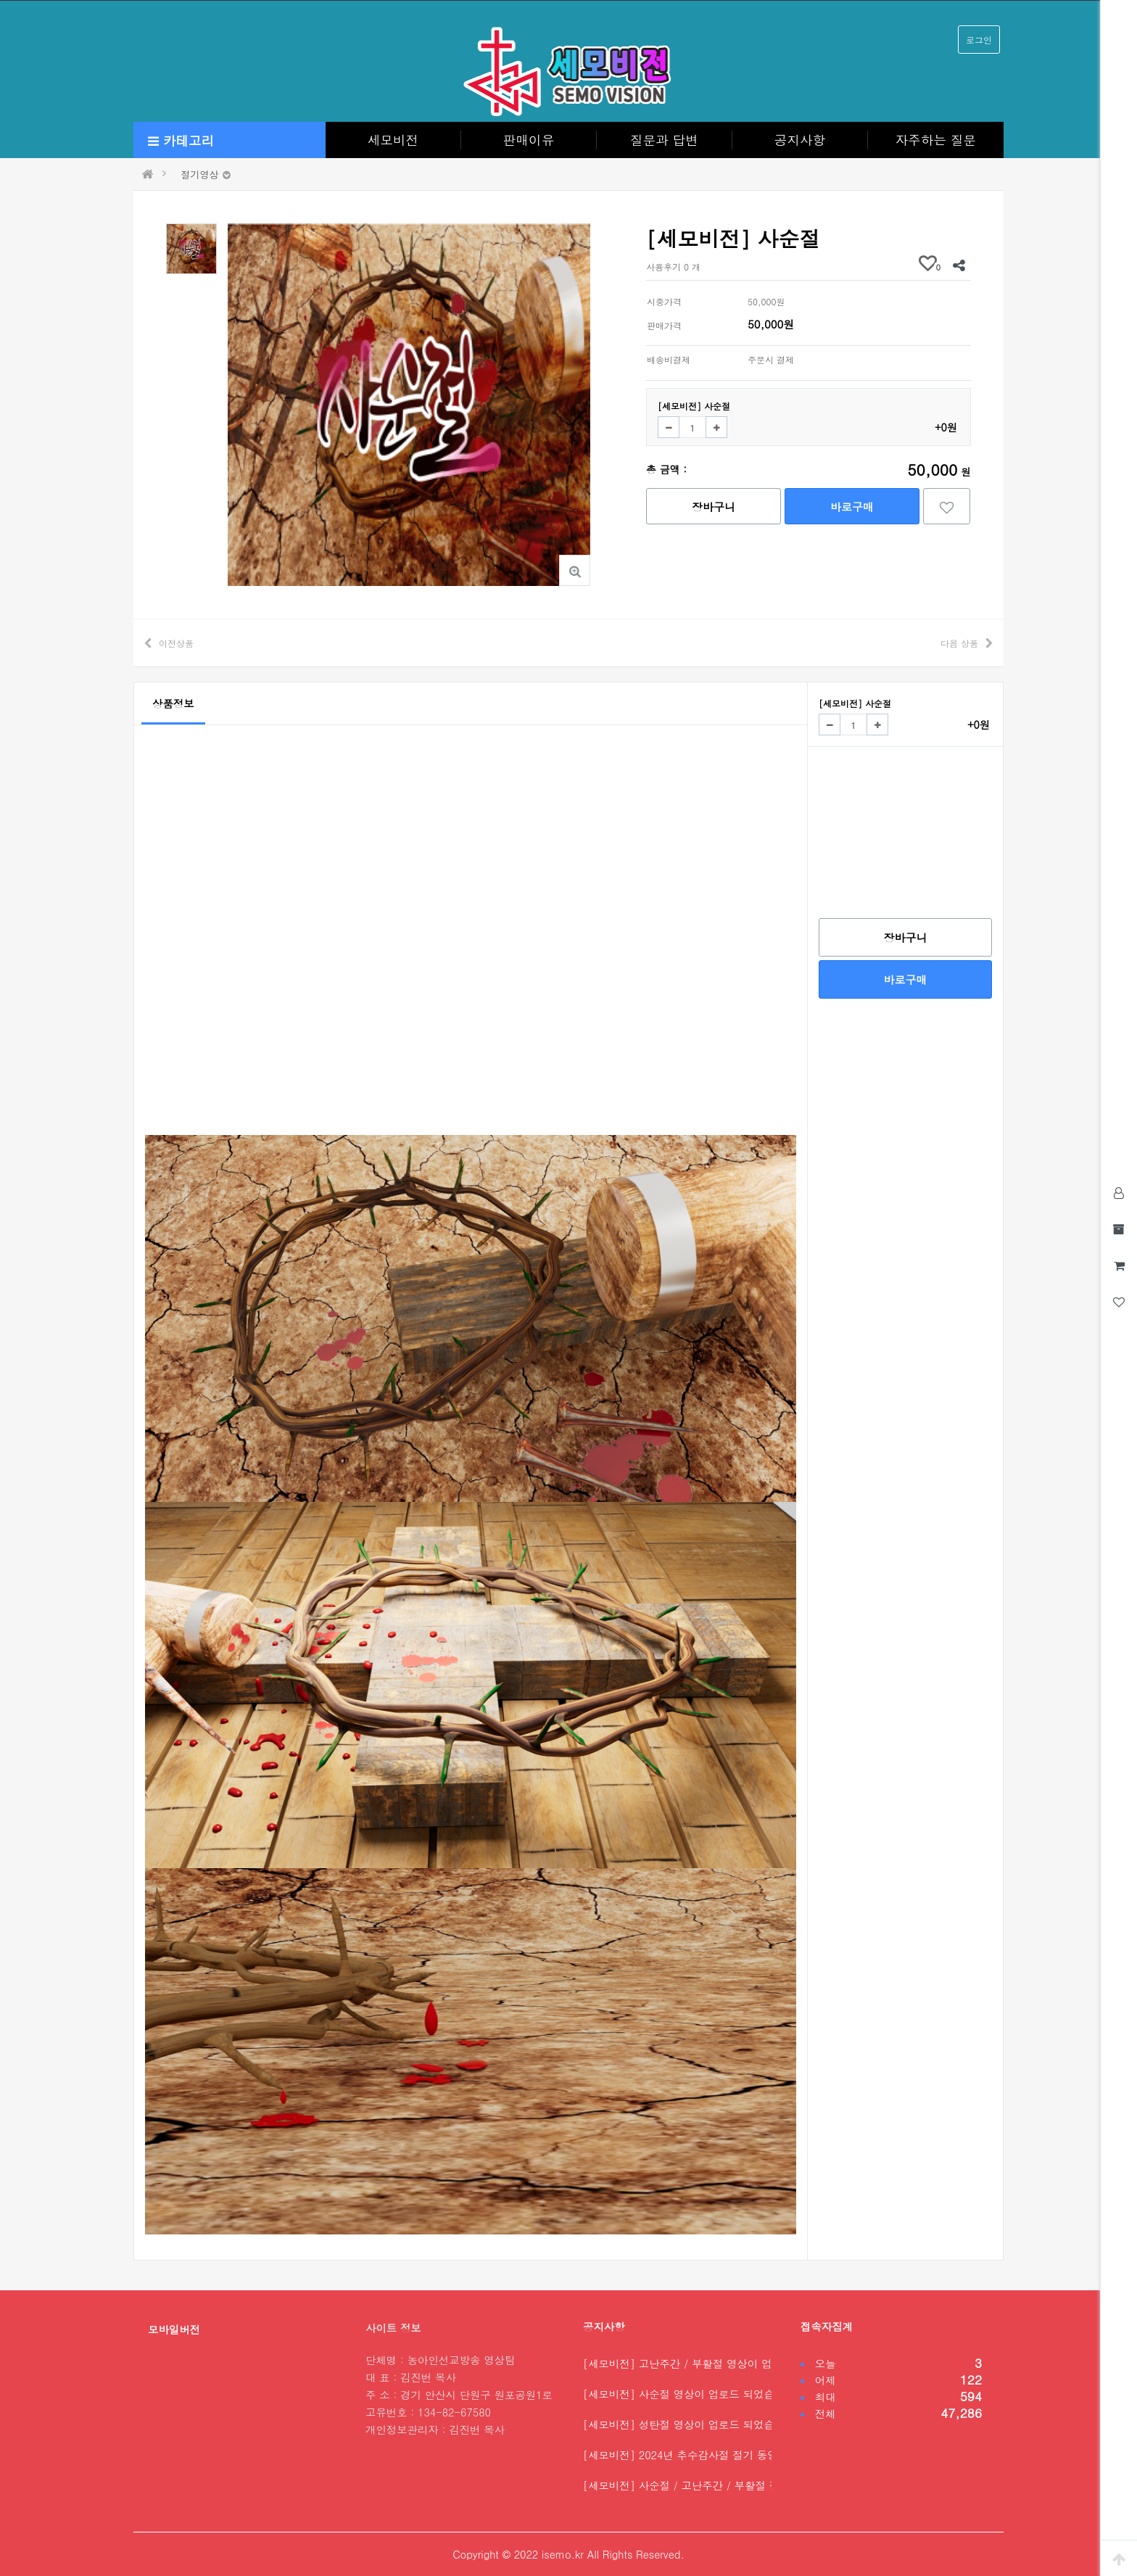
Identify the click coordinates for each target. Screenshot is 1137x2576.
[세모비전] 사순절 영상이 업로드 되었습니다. (691, 2394)
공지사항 (799, 140)
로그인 (979, 39)
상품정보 (173, 703)
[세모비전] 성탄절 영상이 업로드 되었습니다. (691, 2424)
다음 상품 (959, 643)
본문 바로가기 (0, 0)
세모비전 (393, 140)
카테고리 (181, 140)
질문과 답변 (664, 140)
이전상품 (176, 643)
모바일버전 (174, 2329)
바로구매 (852, 506)
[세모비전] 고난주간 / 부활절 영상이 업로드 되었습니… (715, 2363)
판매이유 (528, 140)
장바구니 (713, 506)
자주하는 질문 (936, 140)
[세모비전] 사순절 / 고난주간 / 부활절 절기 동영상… (709, 2485)
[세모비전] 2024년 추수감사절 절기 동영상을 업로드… (713, 2455)
